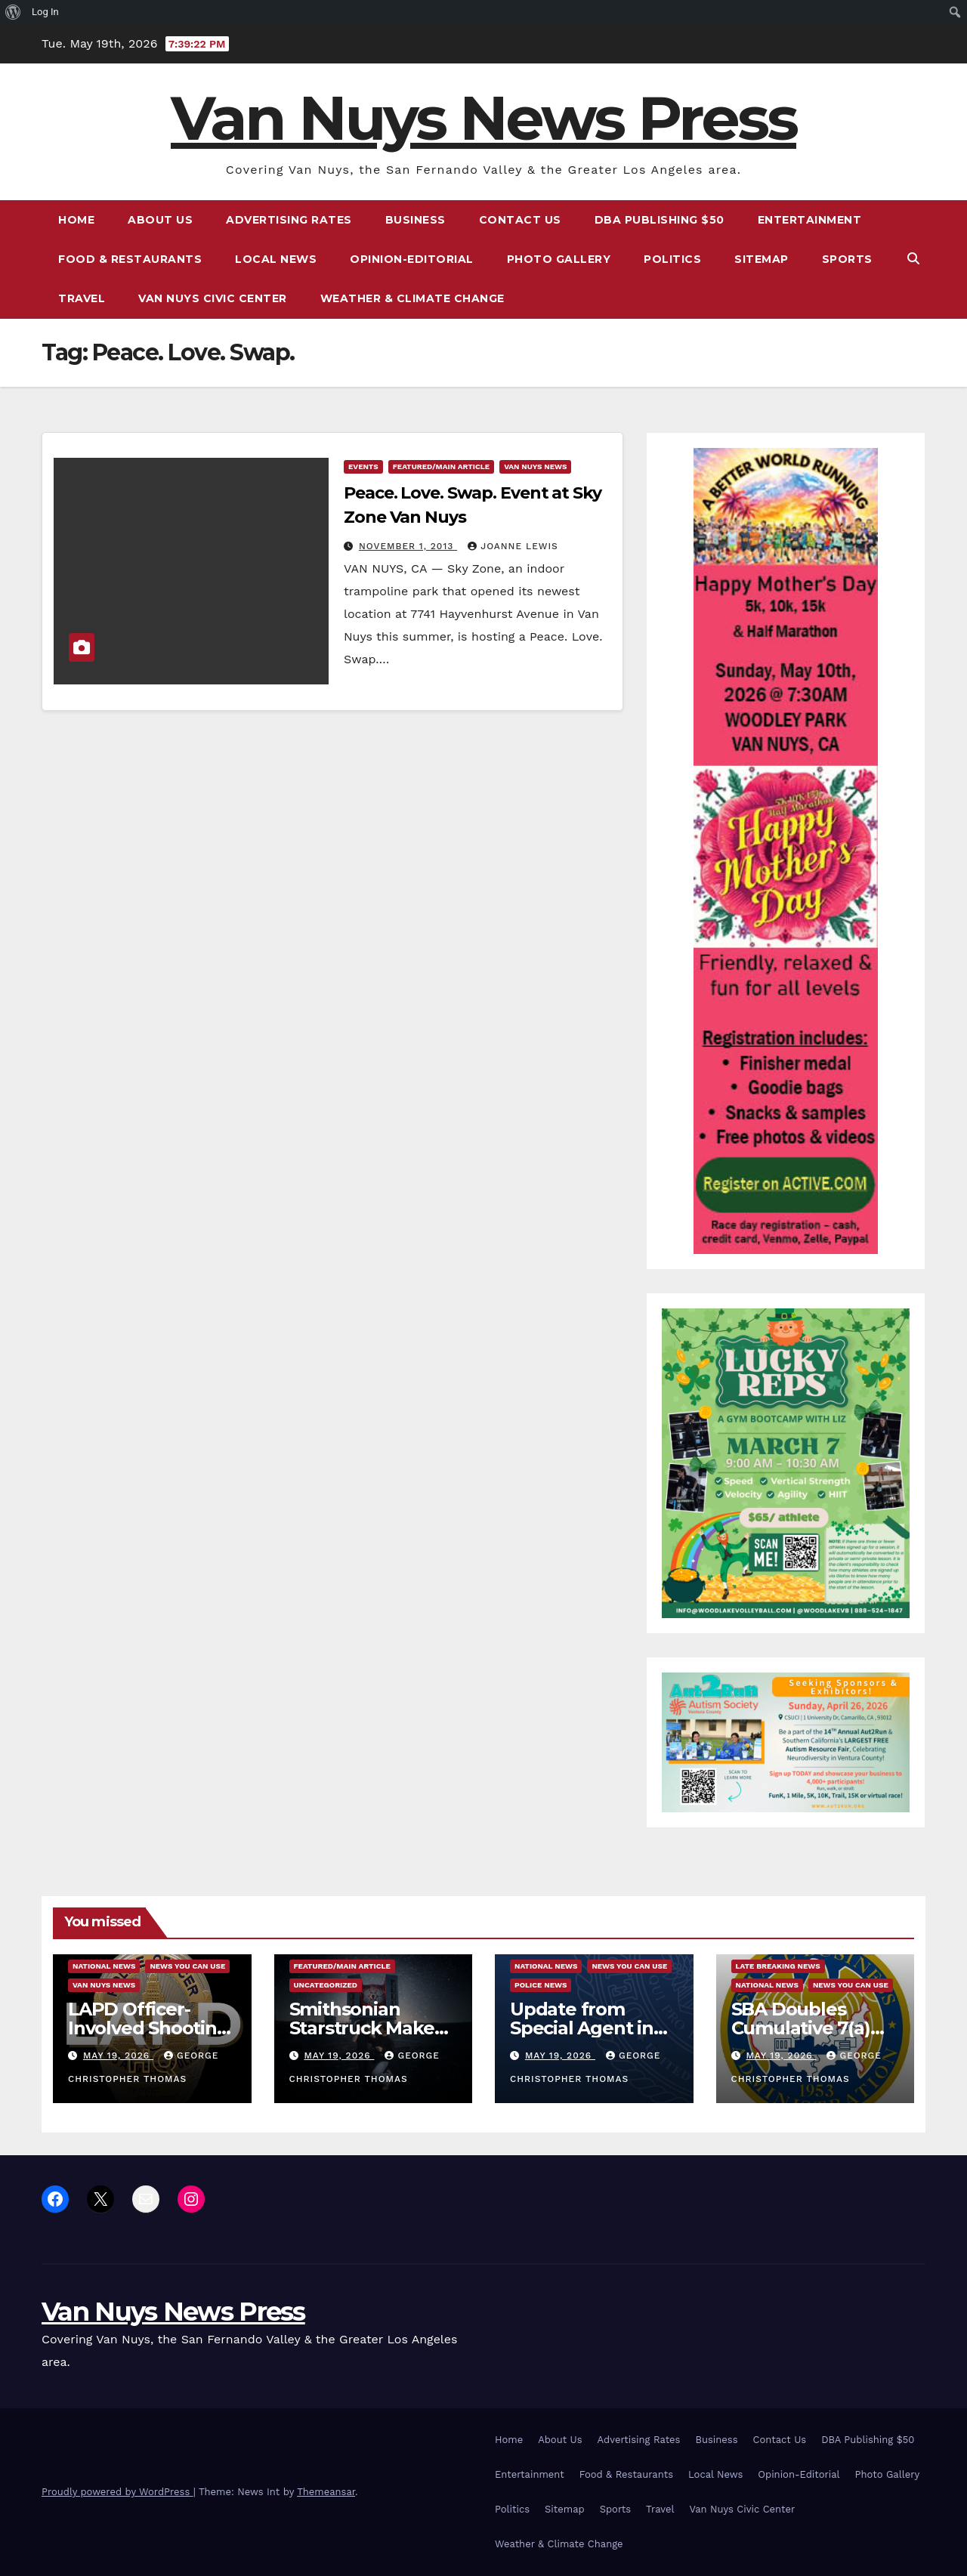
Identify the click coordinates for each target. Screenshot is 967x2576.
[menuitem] (13, 12)
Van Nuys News (535, 466)
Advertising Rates (289, 220)
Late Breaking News (778, 1966)
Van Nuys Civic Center (212, 298)
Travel (81, 298)
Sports (847, 259)
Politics (672, 259)
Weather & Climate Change (412, 298)
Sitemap (761, 259)
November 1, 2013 (408, 546)
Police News (540, 1985)
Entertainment (810, 220)
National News (104, 1966)
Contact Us (520, 220)
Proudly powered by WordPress (117, 2491)
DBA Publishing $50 (659, 220)
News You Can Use (187, 1966)
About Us (160, 220)
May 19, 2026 (118, 2055)
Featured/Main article (441, 466)
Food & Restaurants (130, 259)
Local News (276, 259)
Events (363, 466)
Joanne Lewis (513, 546)
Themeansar (326, 2491)
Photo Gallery (559, 259)
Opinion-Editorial (412, 259)
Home (76, 220)
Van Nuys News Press (483, 118)
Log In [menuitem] (45, 11)
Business (415, 220)
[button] (913, 259)
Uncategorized (326, 1985)
